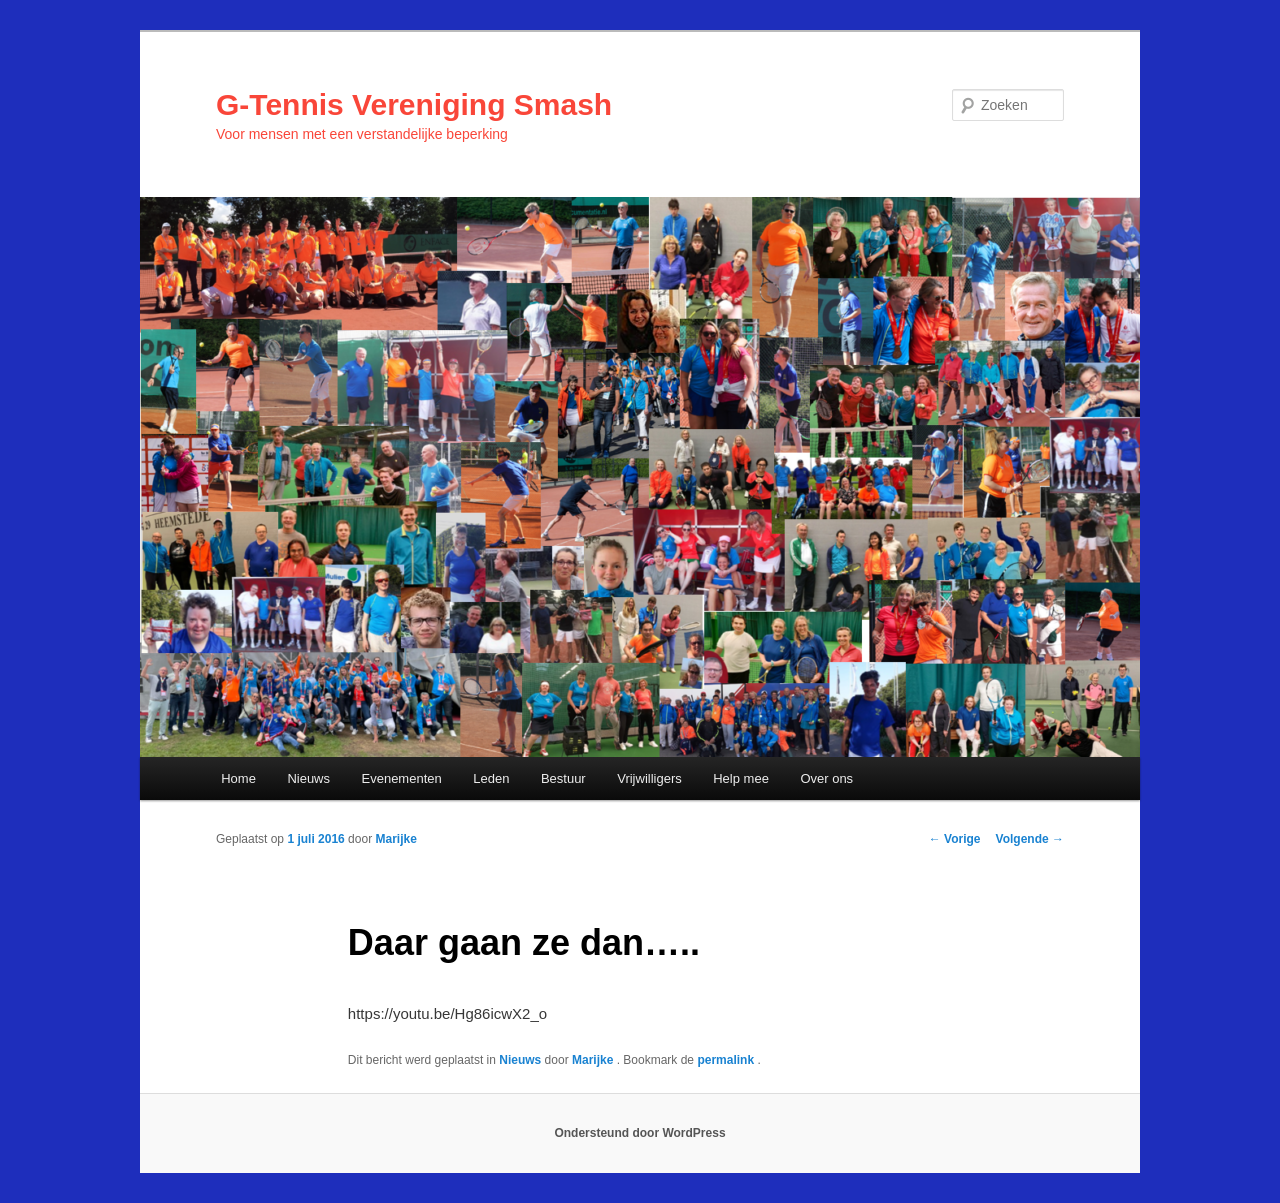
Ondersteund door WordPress (639, 1133)
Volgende (1030, 839)
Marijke (395, 839)
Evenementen (402, 778)
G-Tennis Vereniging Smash (414, 104)
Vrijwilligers (649, 778)
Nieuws (308, 778)
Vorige (955, 839)
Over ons (826, 778)
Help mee (741, 778)
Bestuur (563, 778)
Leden (491, 778)
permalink (727, 1060)
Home (238, 778)
